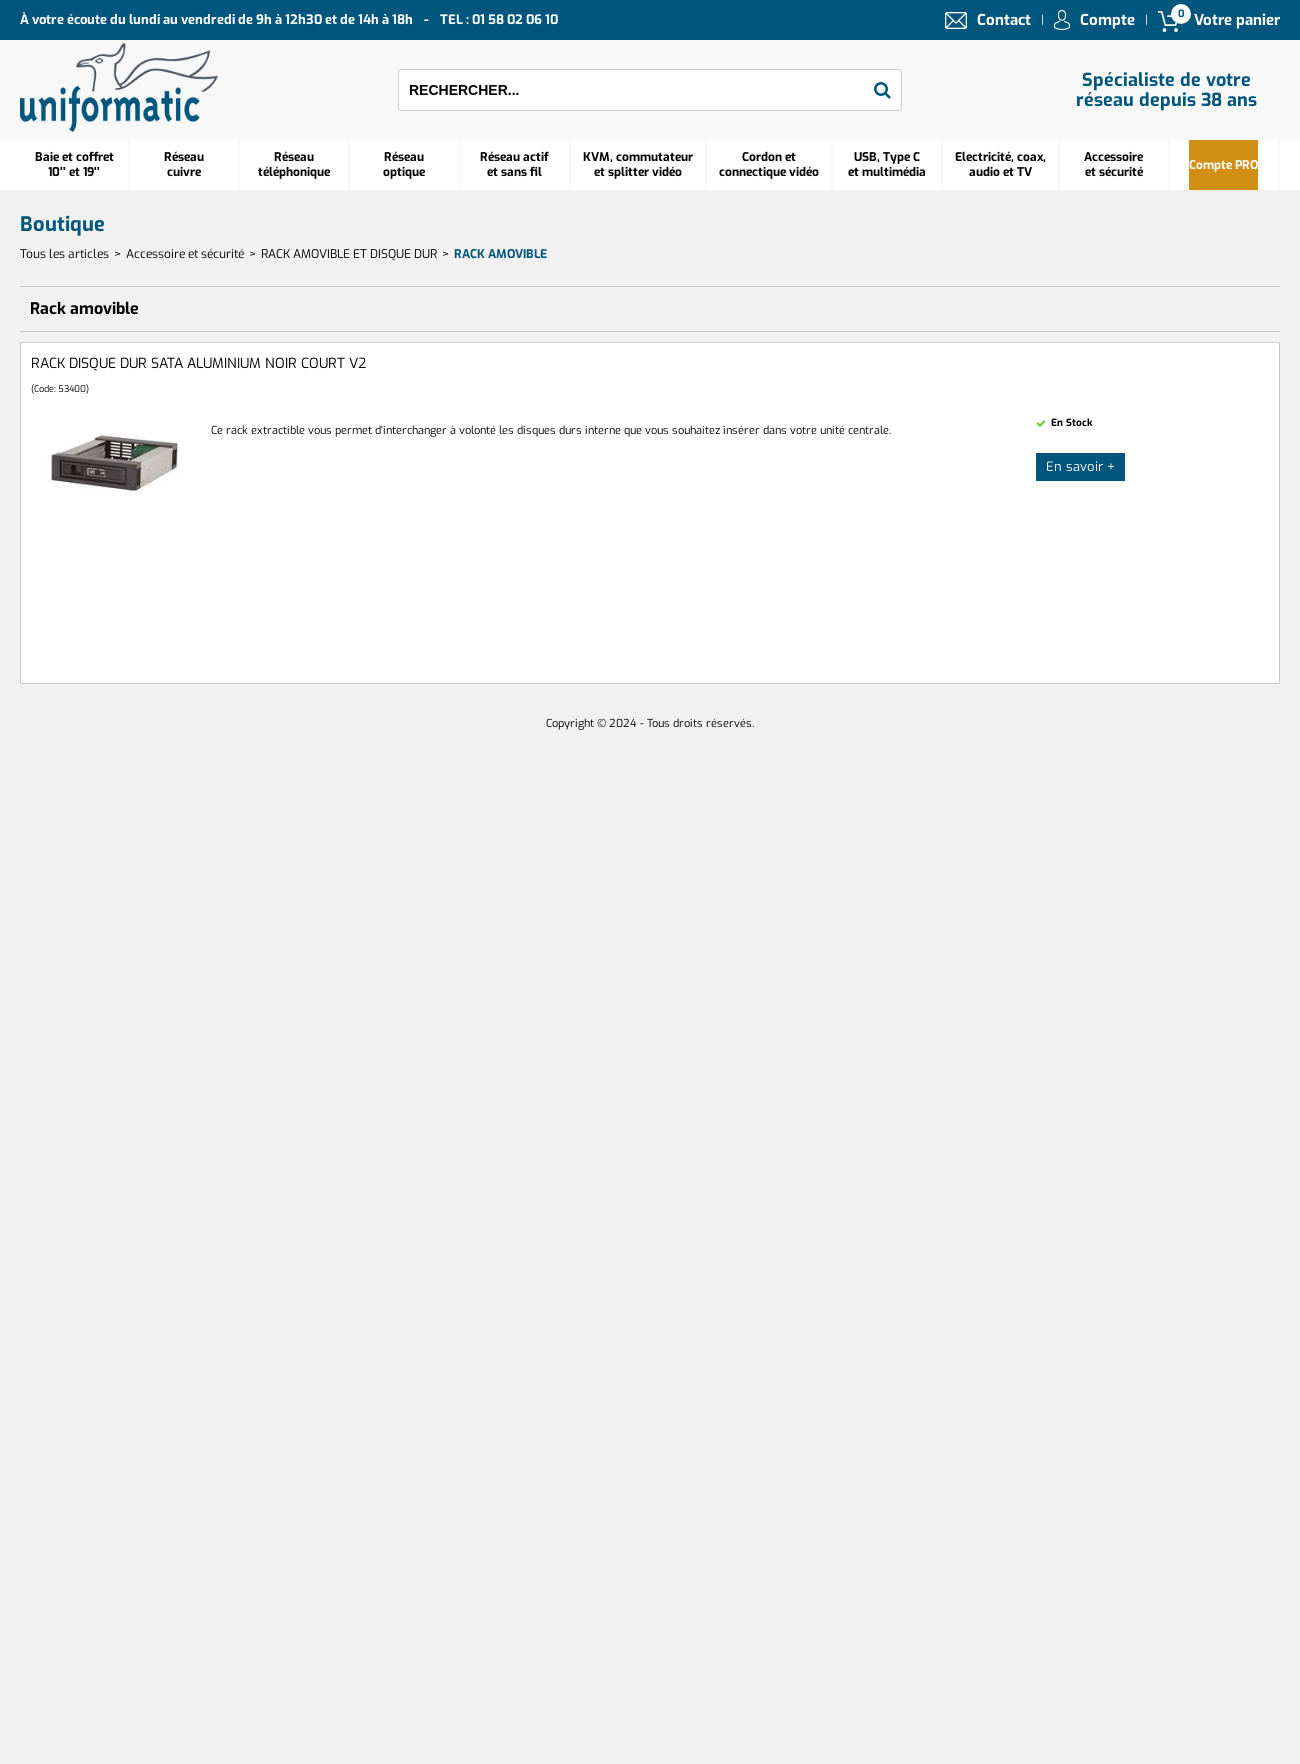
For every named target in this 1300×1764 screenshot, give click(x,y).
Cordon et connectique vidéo (769, 164)
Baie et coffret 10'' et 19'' (74, 164)
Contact (1004, 20)
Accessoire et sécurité (1113, 164)
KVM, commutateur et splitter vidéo (638, 164)
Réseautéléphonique (294, 164)
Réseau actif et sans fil (514, 164)
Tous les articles (64, 254)
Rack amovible (500, 254)
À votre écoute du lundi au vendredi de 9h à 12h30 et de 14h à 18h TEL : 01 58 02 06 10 (289, 19)
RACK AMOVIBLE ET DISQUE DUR (349, 254)
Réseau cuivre (184, 164)
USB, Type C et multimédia (887, 164)
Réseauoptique (404, 164)
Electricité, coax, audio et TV (1000, 164)
